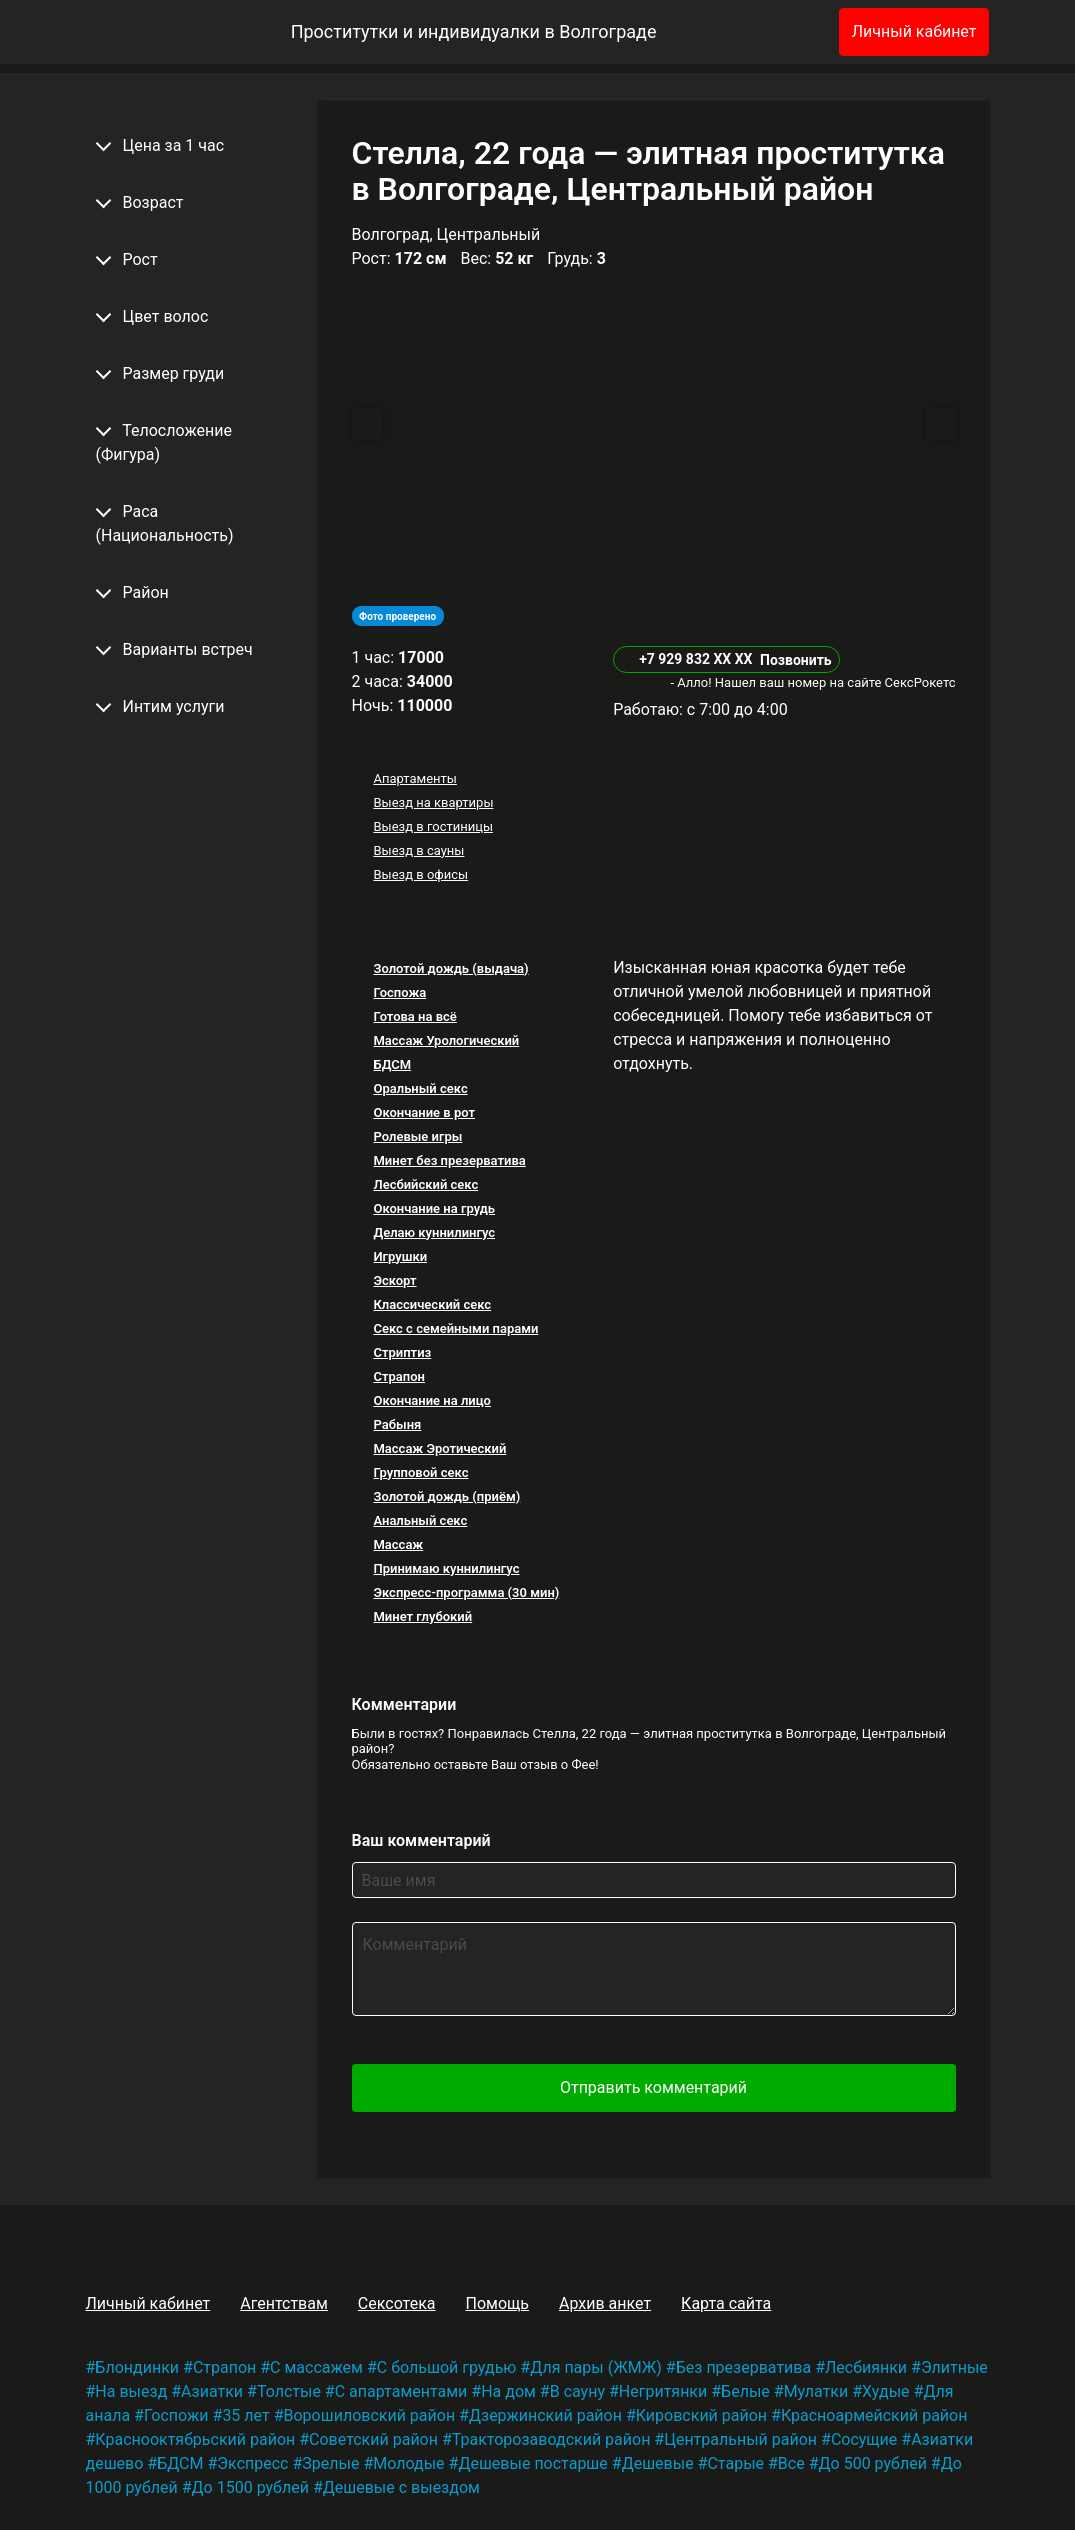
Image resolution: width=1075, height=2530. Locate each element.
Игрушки (400, 1256)
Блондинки (137, 2367)
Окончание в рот (424, 1112)
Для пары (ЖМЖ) (596, 2367)
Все (791, 2463)
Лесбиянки (866, 2367)
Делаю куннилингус (434, 1232)
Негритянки (663, 2391)
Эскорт (394, 1280)
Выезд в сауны (418, 850)
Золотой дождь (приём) (446, 1496)
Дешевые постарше (532, 2463)
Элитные (954, 2367)
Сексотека (397, 2303)
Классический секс (432, 1304)
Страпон (398, 1376)
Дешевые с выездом (401, 2487)
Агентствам (284, 2303)
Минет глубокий (422, 1616)
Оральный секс (420, 1088)
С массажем (316, 2367)
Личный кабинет (914, 31)
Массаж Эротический (439, 1448)
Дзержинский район (545, 2415)
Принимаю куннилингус (446, 1568)
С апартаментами (401, 2391)
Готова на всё (414, 1016)
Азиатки (212, 2391)
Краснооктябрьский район (195, 2439)
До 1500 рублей (250, 2487)
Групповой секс (420, 1472)
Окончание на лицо (432, 1400)
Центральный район (740, 2439)
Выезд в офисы (420, 874)
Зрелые (330, 2463)
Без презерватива (743, 2367)
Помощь (496, 2303)
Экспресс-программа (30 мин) (466, 1592)
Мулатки (816, 2391)
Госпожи (176, 2415)
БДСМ (392, 1064)
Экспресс (252, 2463)
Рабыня (397, 1424)
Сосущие (864, 2439)
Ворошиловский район (370, 2415)
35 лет (245, 2415)
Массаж (398, 1544)
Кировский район (701, 2415)
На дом (508, 2391)
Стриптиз (402, 1352)
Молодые (408, 2463)
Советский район (373, 2439)
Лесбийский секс (425, 1184)
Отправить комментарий (653, 2087)
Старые (735, 2463)
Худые (885, 2391)
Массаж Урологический (446, 1040)
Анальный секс (420, 1520)
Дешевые (658, 2463)
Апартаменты (414, 778)
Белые (745, 2391)
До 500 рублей (873, 2463)
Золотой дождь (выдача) (450, 968)
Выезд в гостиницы (433, 826)
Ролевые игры (417, 1136)
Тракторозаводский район (551, 2439)
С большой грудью (447, 2367)
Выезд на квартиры (433, 802)
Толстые (289, 2391)
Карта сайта (726, 2303)
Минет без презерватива (449, 1160)
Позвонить (796, 660)
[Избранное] (791, 32)
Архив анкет (605, 2303)
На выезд (131, 2391)
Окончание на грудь (434, 1208)
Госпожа (399, 992)
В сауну (577, 2391)
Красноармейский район (874, 2415)
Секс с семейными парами (455, 1328)
